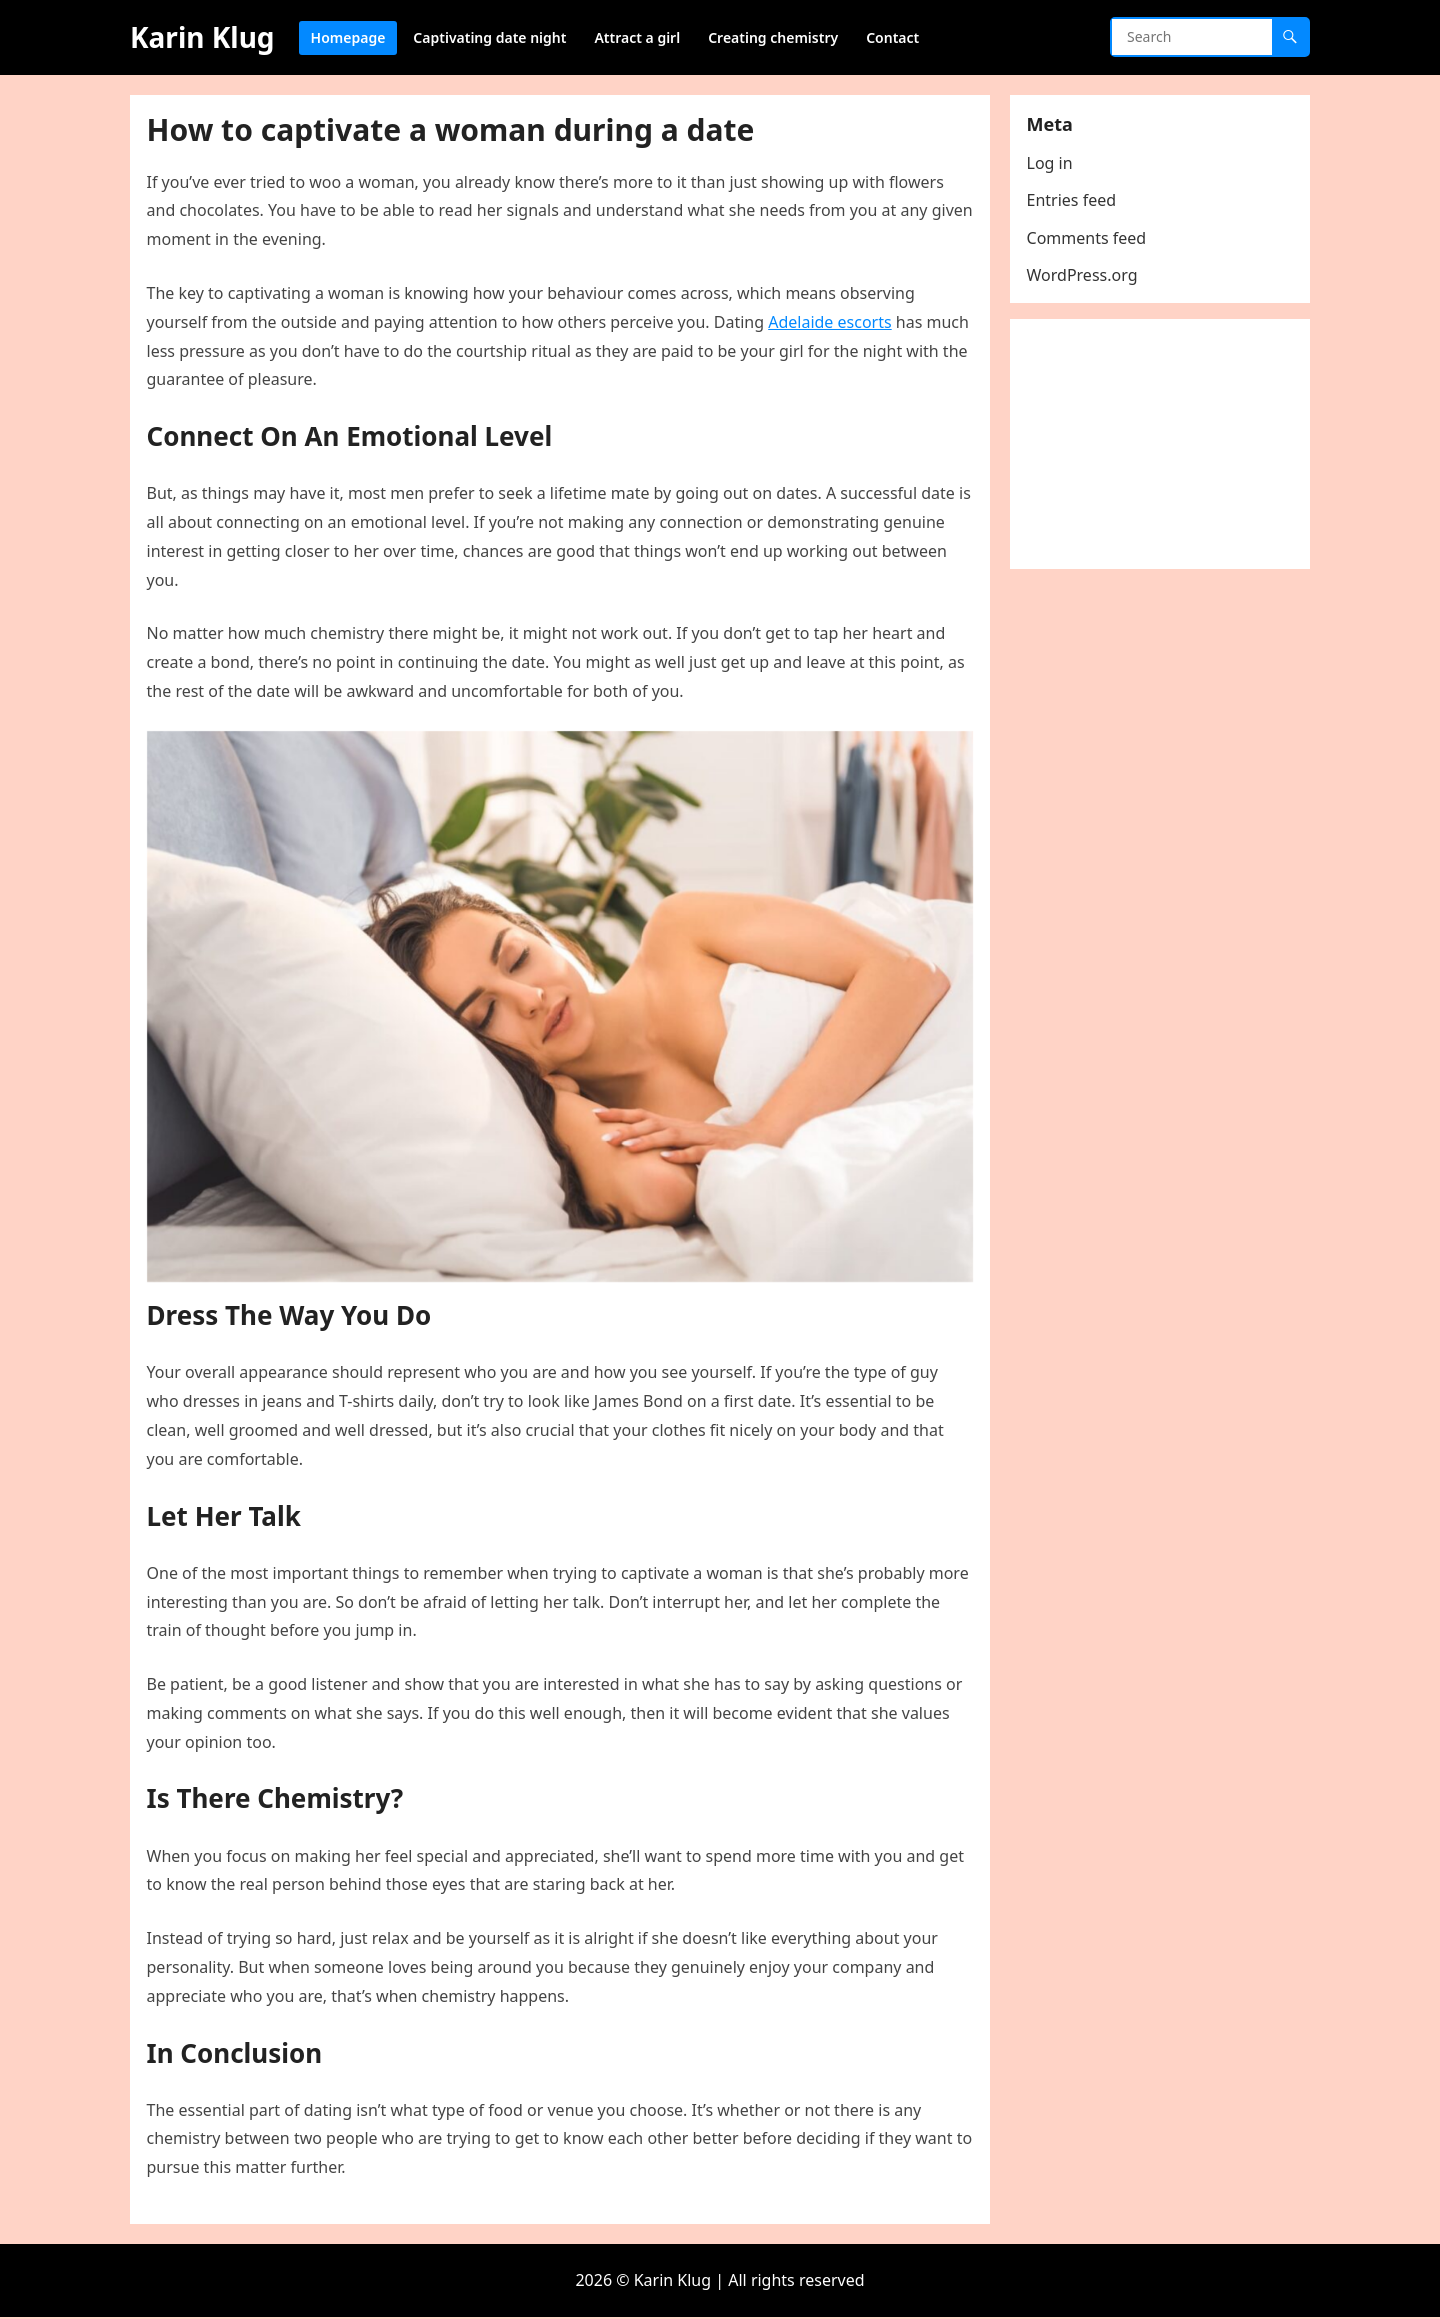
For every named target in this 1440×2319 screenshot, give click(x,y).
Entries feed (1075, 204)
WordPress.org (1085, 278)
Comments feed (1090, 241)
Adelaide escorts (833, 325)
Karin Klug (202, 37)
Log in (1053, 166)
